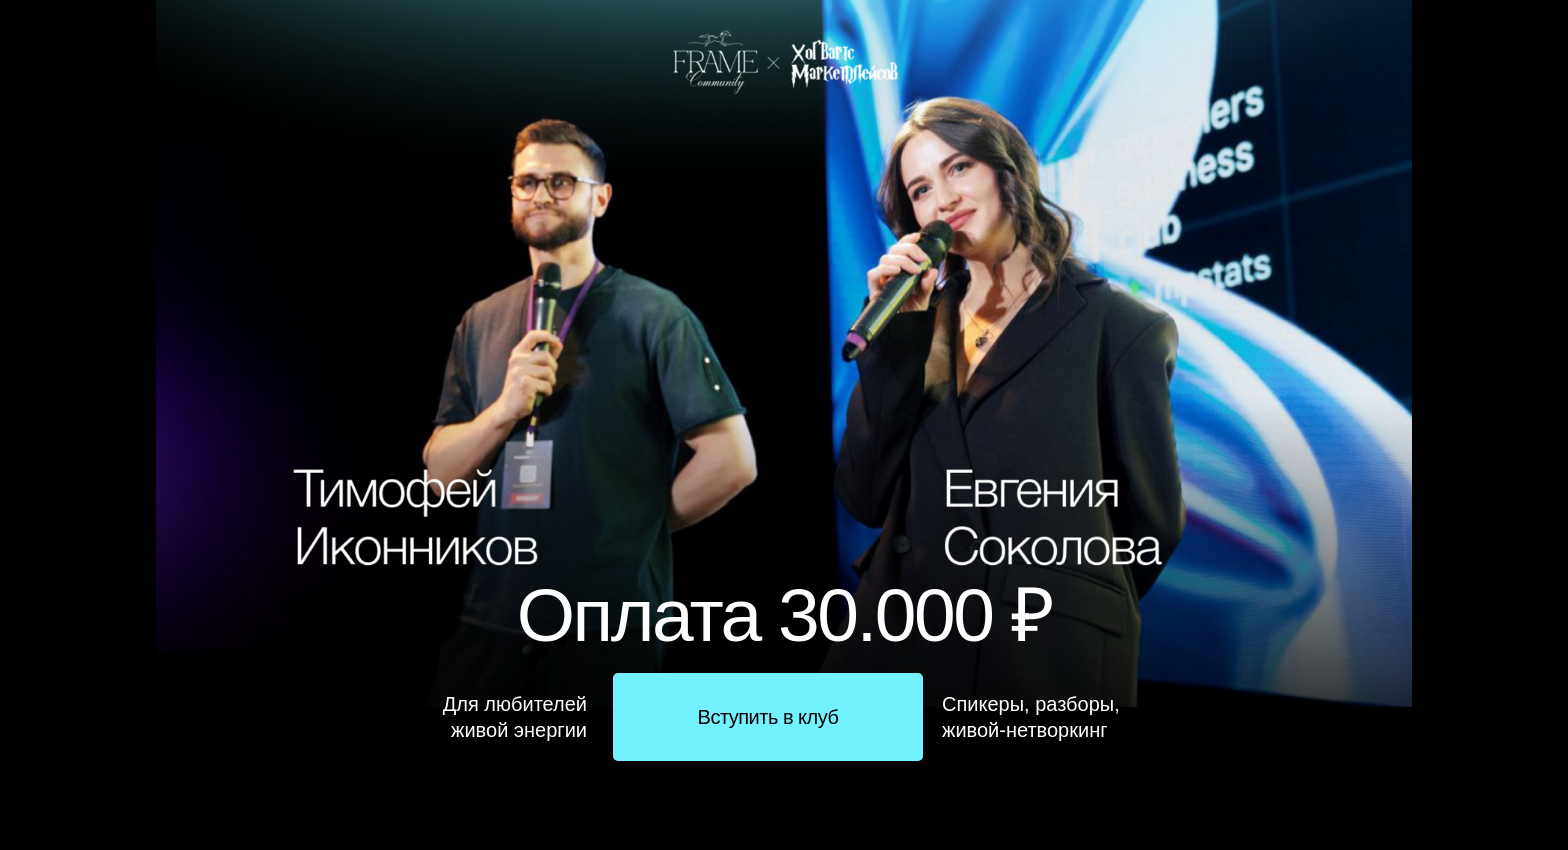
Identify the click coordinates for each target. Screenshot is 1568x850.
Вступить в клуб (768, 717)
